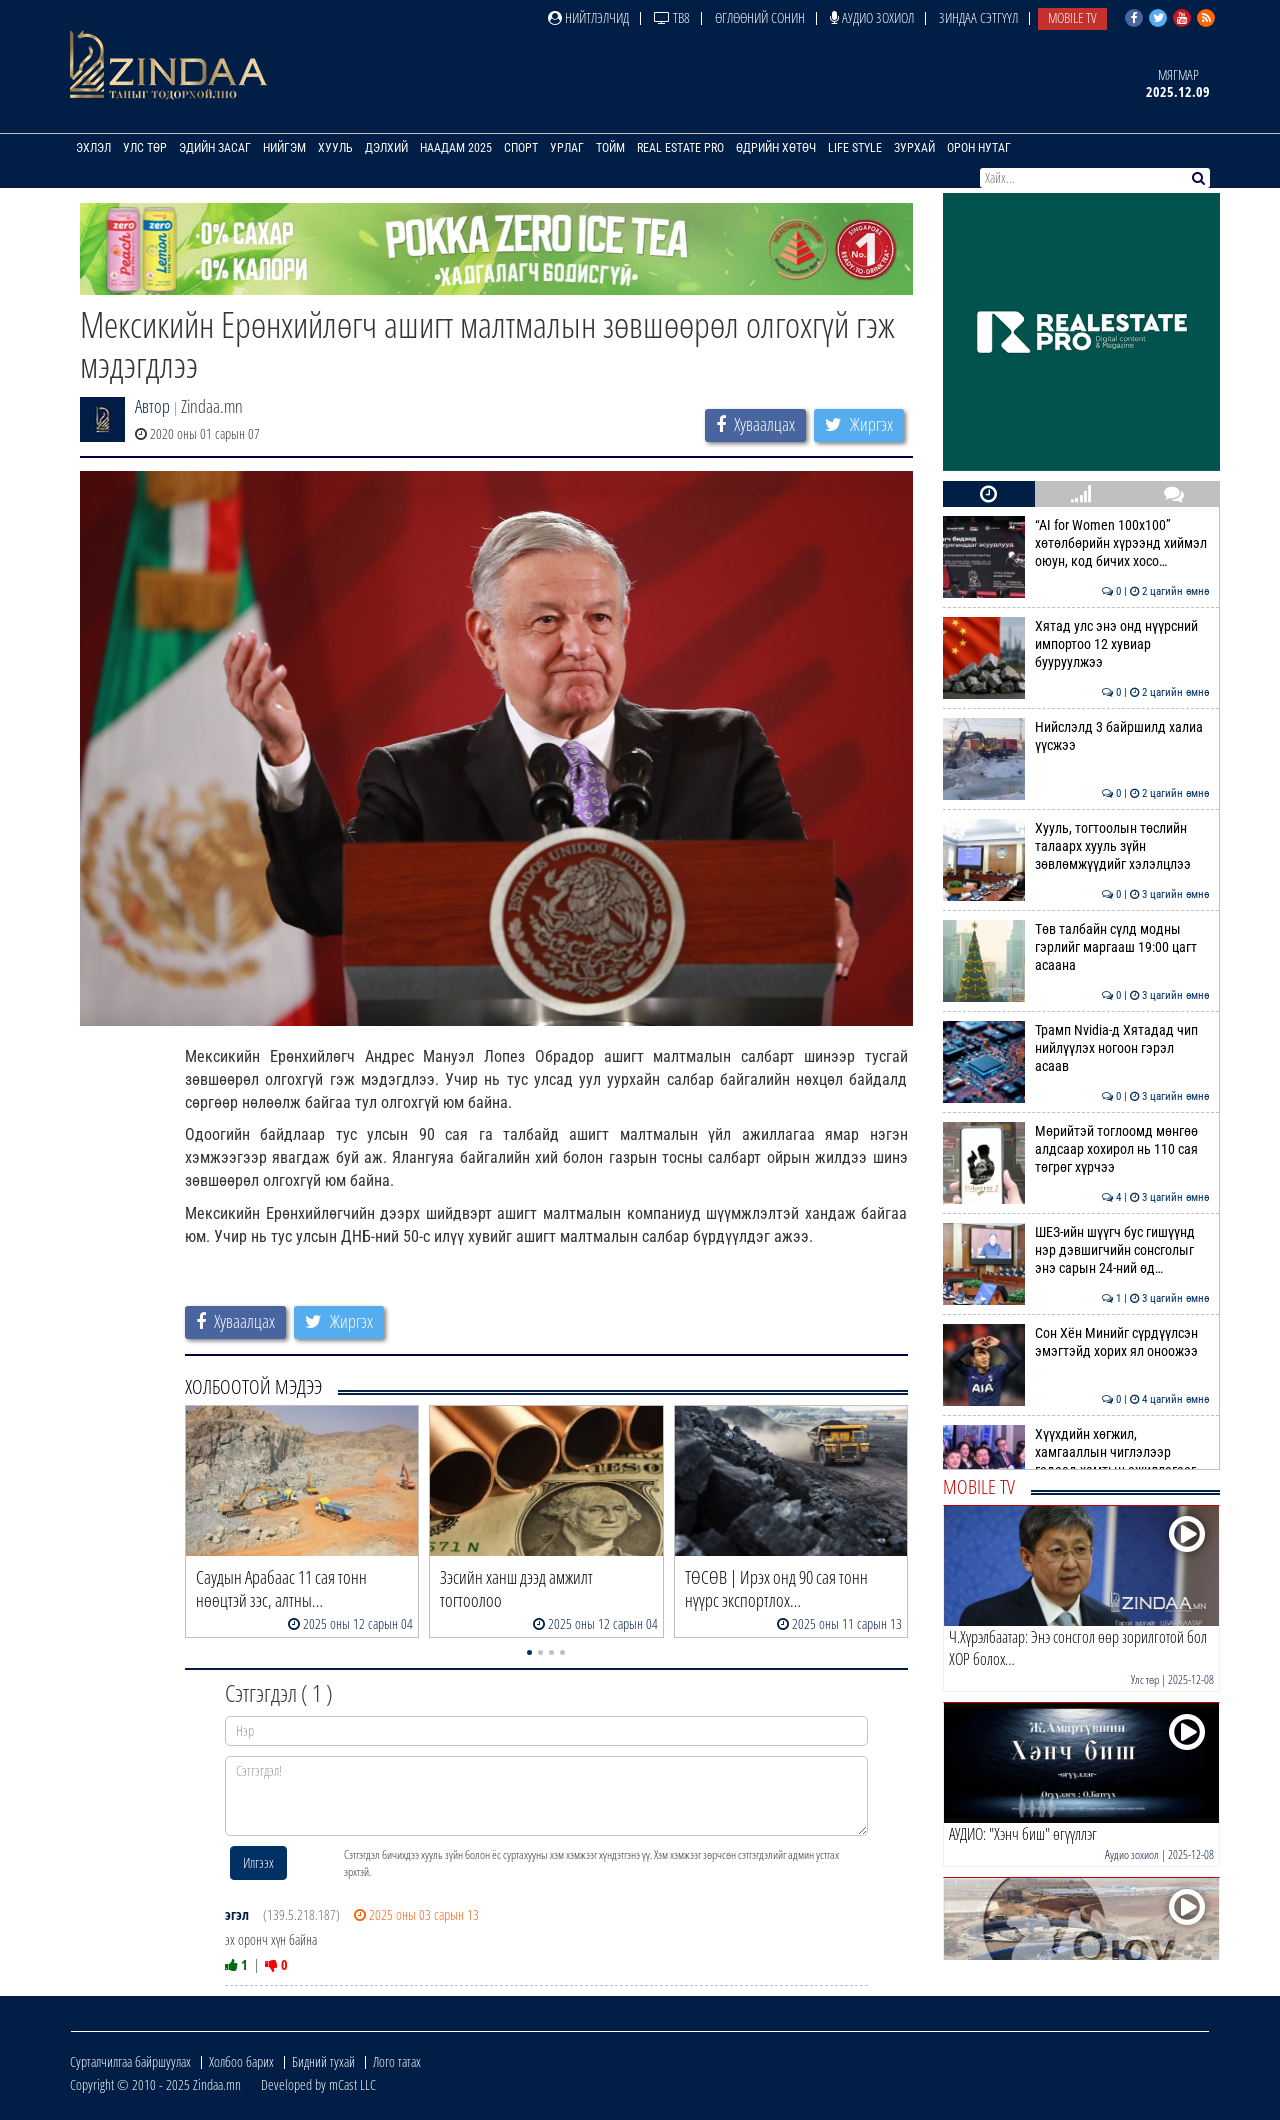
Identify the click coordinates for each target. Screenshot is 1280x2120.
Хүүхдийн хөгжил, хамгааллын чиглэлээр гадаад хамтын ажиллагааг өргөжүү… (1076, 1461)
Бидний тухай (323, 2061)
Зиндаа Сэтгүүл (978, 17)
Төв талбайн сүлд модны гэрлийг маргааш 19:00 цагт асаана (1076, 947)
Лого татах (397, 2061)
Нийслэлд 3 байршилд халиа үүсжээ (1076, 736)
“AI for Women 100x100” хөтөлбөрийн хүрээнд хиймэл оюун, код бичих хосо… (1076, 543)
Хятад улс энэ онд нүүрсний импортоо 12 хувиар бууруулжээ (1076, 644)
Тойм (610, 148)
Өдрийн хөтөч (776, 148)
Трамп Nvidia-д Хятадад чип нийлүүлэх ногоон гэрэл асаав (1076, 1048)
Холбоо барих (241, 2061)
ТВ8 (672, 17)
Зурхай (914, 148)
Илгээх (258, 1862)
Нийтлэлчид (588, 17)
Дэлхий (386, 148)
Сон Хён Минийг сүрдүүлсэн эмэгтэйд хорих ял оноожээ (1076, 1342)
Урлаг (567, 148)
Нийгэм (284, 148)
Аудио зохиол (872, 17)
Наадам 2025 (456, 148)
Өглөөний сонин (760, 17)
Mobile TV (1072, 17)
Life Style (855, 148)
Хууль (335, 148)
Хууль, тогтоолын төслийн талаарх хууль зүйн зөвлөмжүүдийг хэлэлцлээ (1076, 846)
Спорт (521, 148)
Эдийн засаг (215, 148)
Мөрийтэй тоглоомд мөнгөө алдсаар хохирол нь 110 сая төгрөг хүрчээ (1076, 1149)
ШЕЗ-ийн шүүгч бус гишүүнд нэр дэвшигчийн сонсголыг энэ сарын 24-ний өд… (1076, 1250)
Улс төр (145, 148)
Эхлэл (93, 148)
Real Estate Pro (680, 148)
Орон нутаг (979, 148)
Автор (152, 406)
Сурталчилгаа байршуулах (130, 2061)
